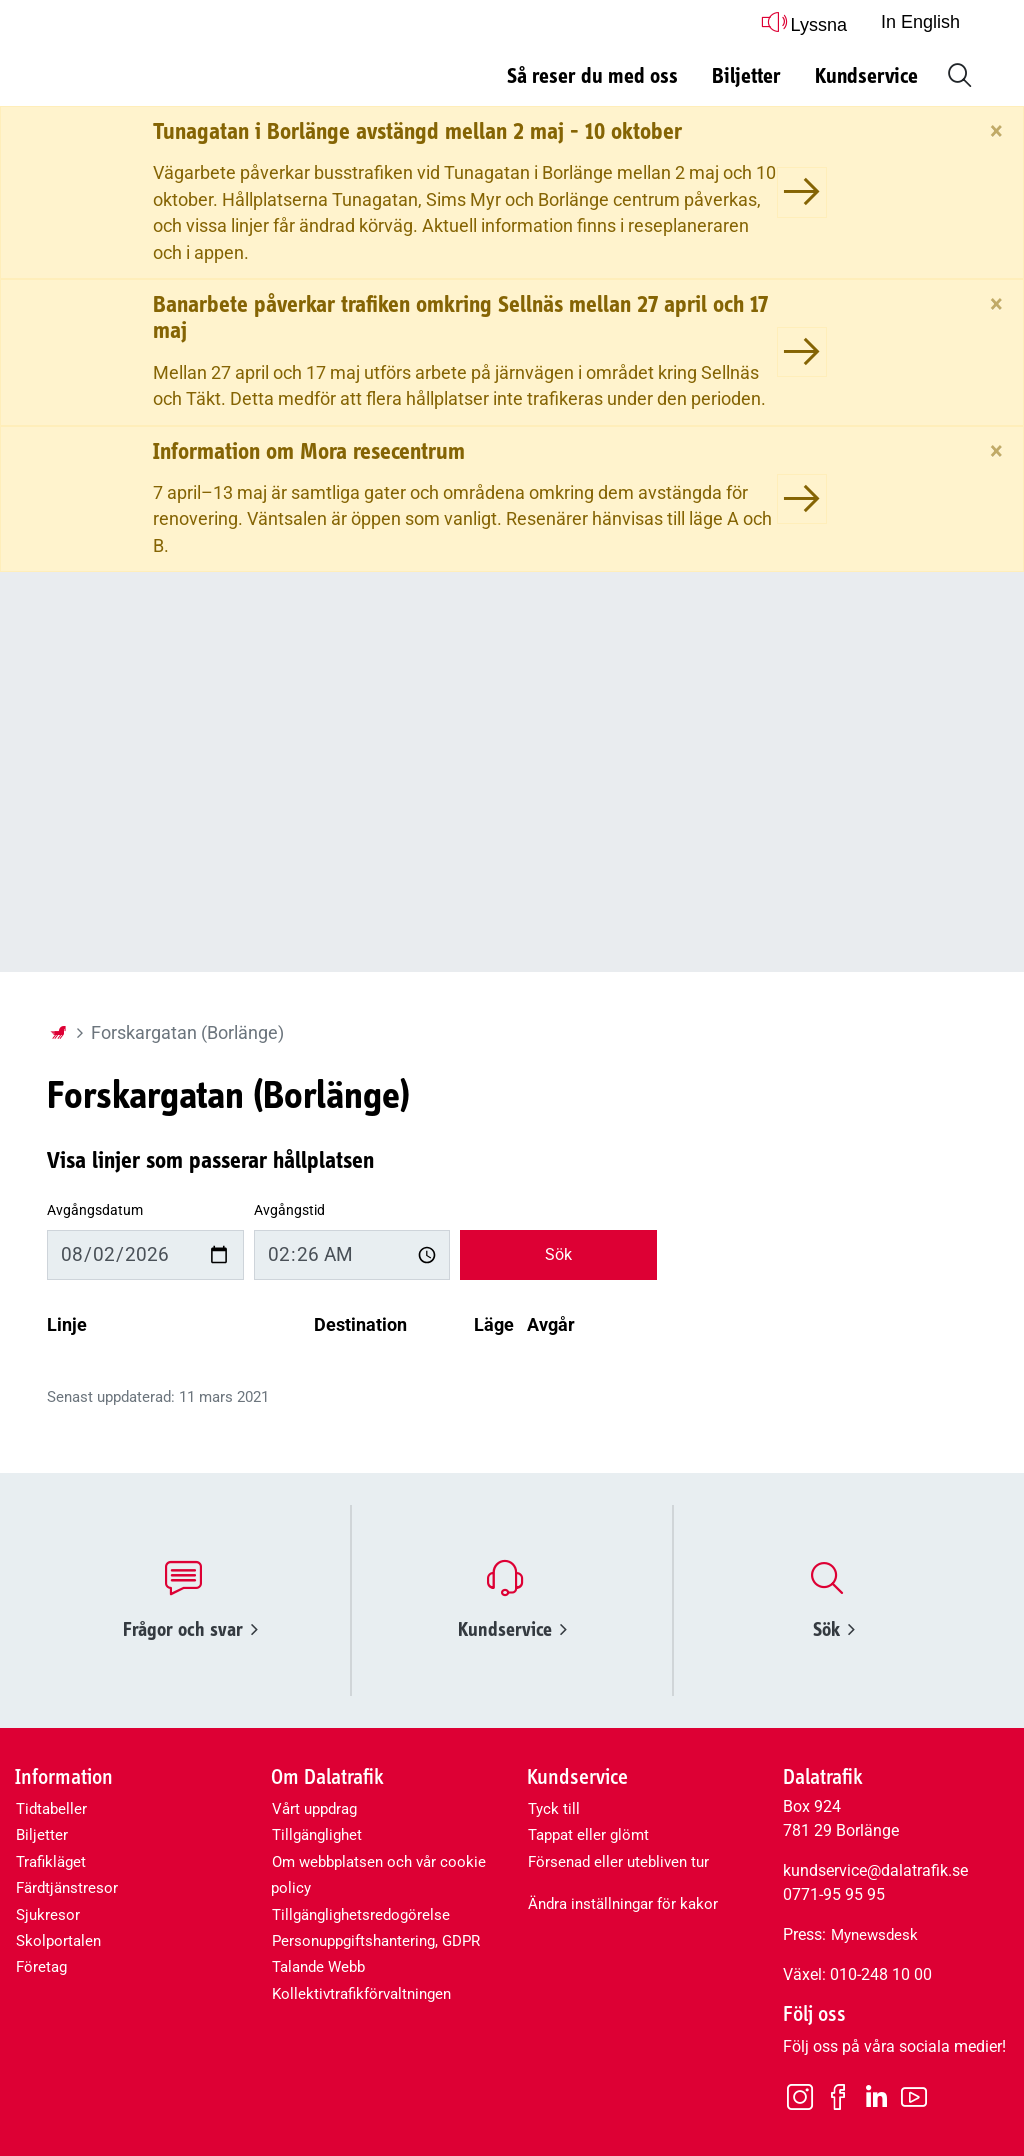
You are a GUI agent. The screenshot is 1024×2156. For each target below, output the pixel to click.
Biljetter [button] (746, 77)
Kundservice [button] (866, 77)
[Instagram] (800, 2096)
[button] (956, 73)
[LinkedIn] (876, 2097)
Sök (558, 1254)
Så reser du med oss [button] (592, 77)
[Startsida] (58, 1033)
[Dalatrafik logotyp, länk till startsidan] (172, 67)
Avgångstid (289, 1210)
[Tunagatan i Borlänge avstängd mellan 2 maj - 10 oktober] (802, 192)
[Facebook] (838, 2096)
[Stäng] (996, 131)
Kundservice (512, 1629)
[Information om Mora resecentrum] (802, 499)
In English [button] (920, 22)
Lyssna (804, 21)
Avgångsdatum (95, 1210)
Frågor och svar (190, 1629)
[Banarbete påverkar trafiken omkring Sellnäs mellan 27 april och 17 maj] (802, 352)
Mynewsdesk (874, 1935)
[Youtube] (914, 2096)
